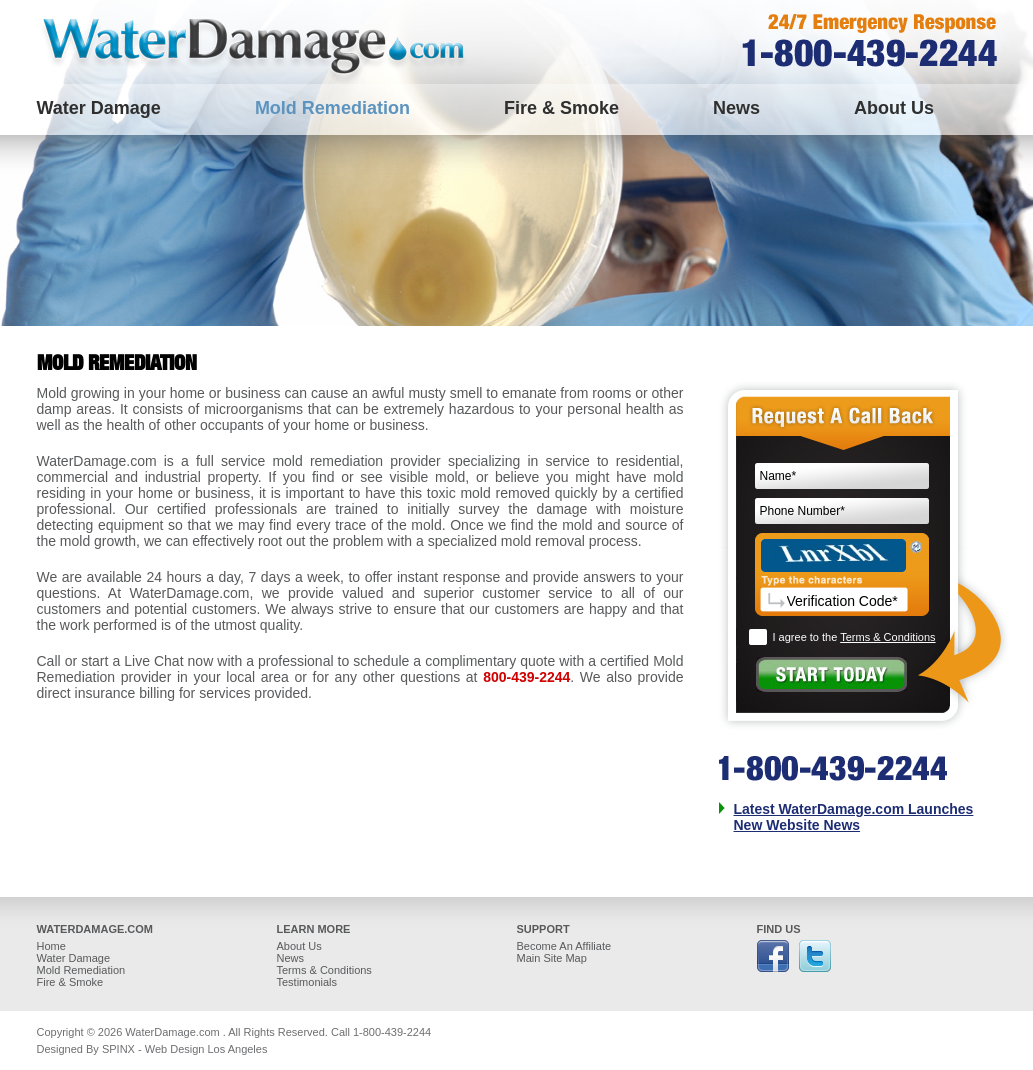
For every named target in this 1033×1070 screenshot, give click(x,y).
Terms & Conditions (887, 637)
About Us (894, 108)
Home (51, 946)
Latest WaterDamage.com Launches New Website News (854, 817)
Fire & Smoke (561, 108)
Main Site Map (552, 958)
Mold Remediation (332, 108)
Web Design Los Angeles (206, 1049)
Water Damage (99, 108)
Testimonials (307, 982)
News (736, 108)
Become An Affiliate (564, 946)
